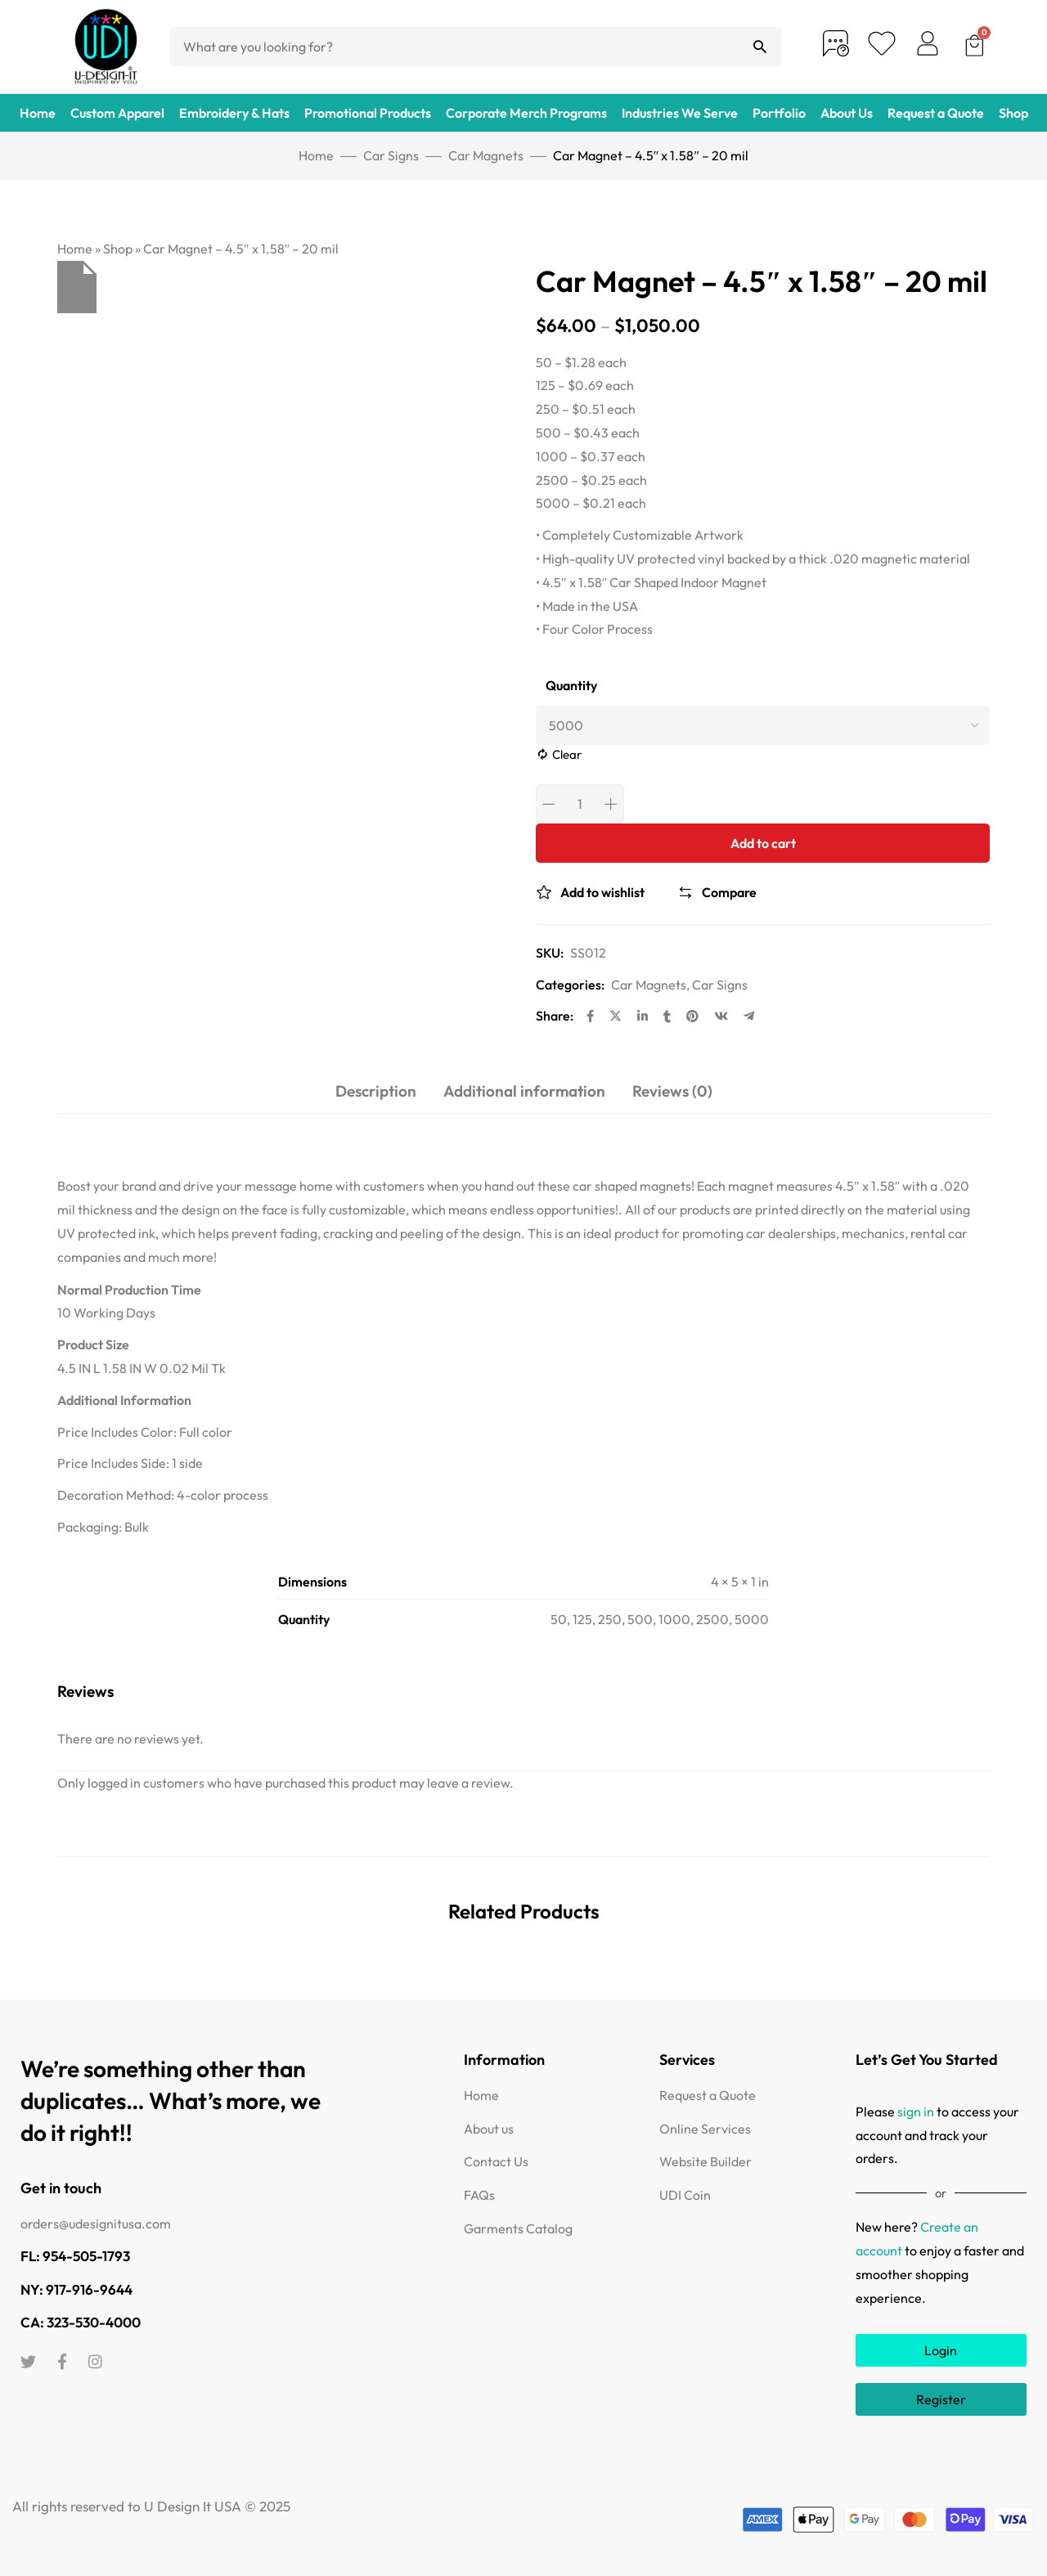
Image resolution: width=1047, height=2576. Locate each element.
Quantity (571, 685)
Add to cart (763, 843)
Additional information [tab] (524, 1091)
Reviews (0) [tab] (672, 1091)
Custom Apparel (117, 113)
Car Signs (391, 155)
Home (38, 113)
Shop (1013, 113)
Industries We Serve (680, 113)
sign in (915, 2111)
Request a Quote (935, 113)
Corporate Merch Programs (526, 113)
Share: (554, 1016)
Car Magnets (486, 155)
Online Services (705, 2128)
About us (489, 2128)
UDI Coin (685, 2195)
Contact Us (496, 2161)
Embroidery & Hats (234, 113)
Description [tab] (375, 1091)
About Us (846, 113)
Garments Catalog (518, 2228)
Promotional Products (367, 113)
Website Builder (705, 2161)
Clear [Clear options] (567, 754)
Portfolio (779, 113)
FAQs (479, 2195)
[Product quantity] (580, 804)
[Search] (760, 46)
